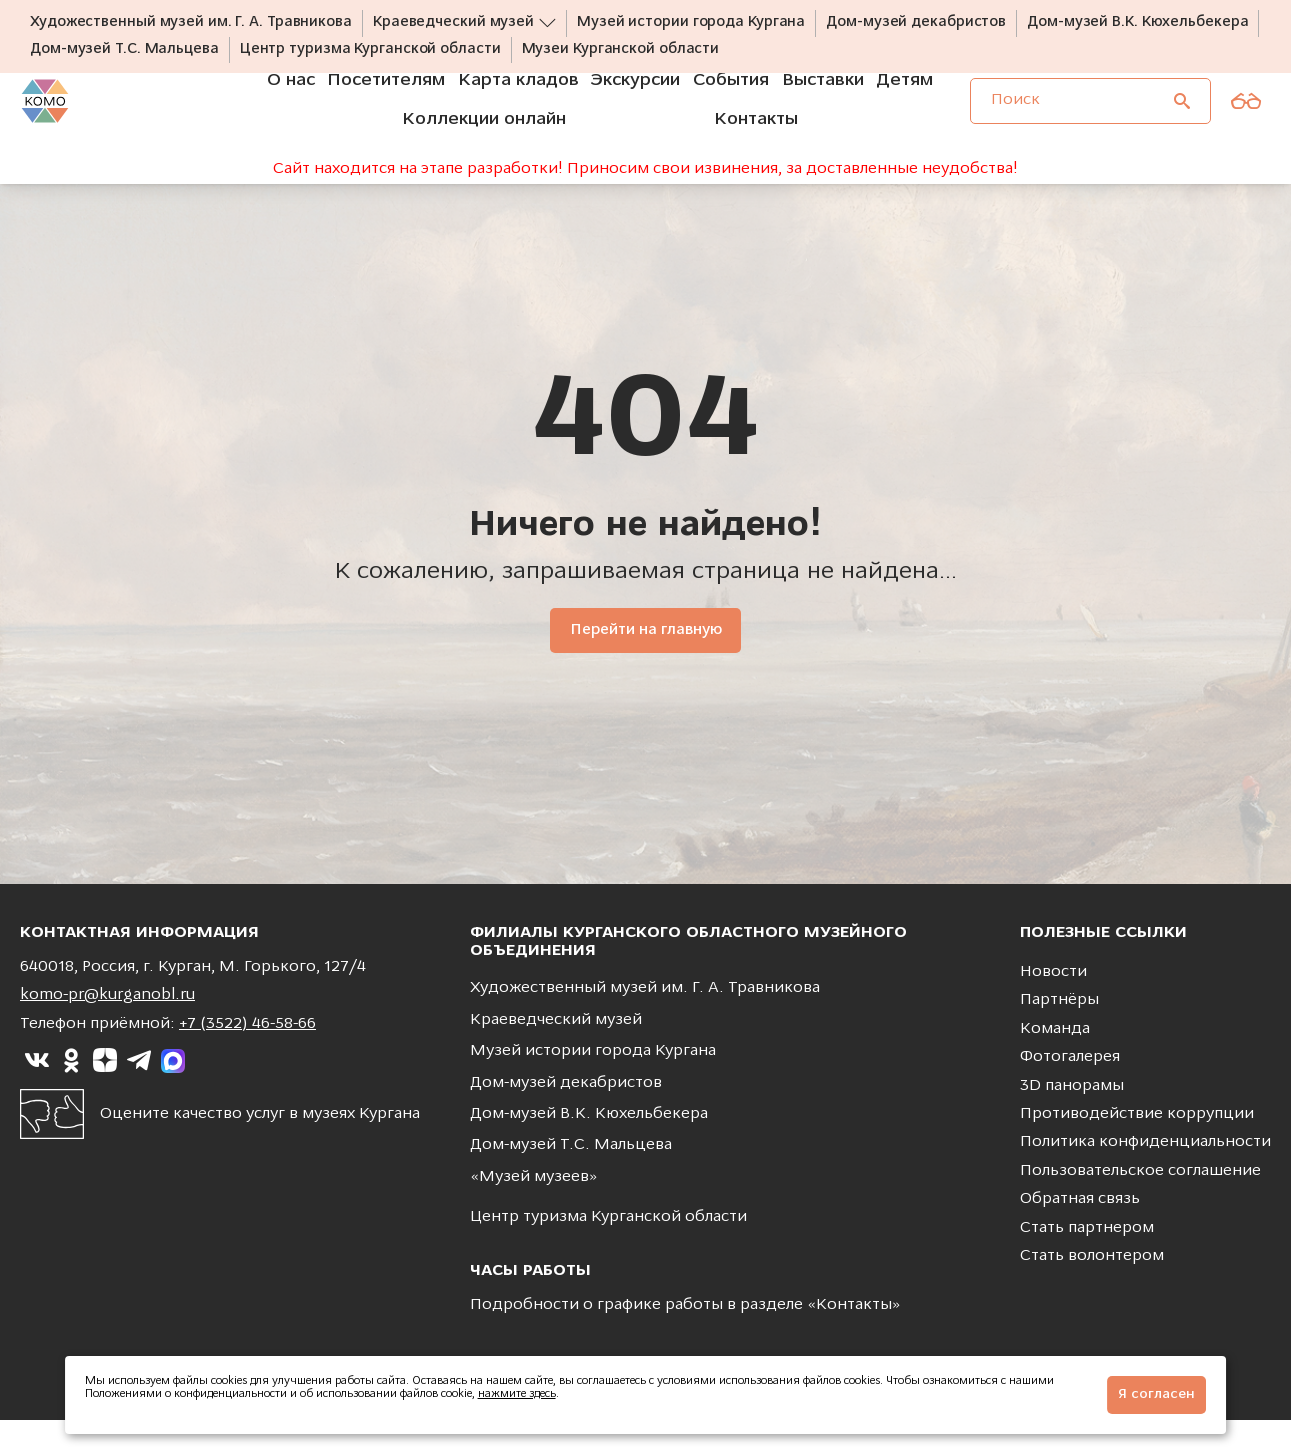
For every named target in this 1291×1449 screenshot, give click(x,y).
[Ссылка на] (37, 1090)
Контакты (854, 1334)
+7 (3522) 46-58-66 (247, 1053)
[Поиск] (1182, 128)
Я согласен (1156, 1394)
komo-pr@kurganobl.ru (107, 1025)
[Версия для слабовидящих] (1246, 128)
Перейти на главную (645, 660)
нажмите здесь (517, 1394)
